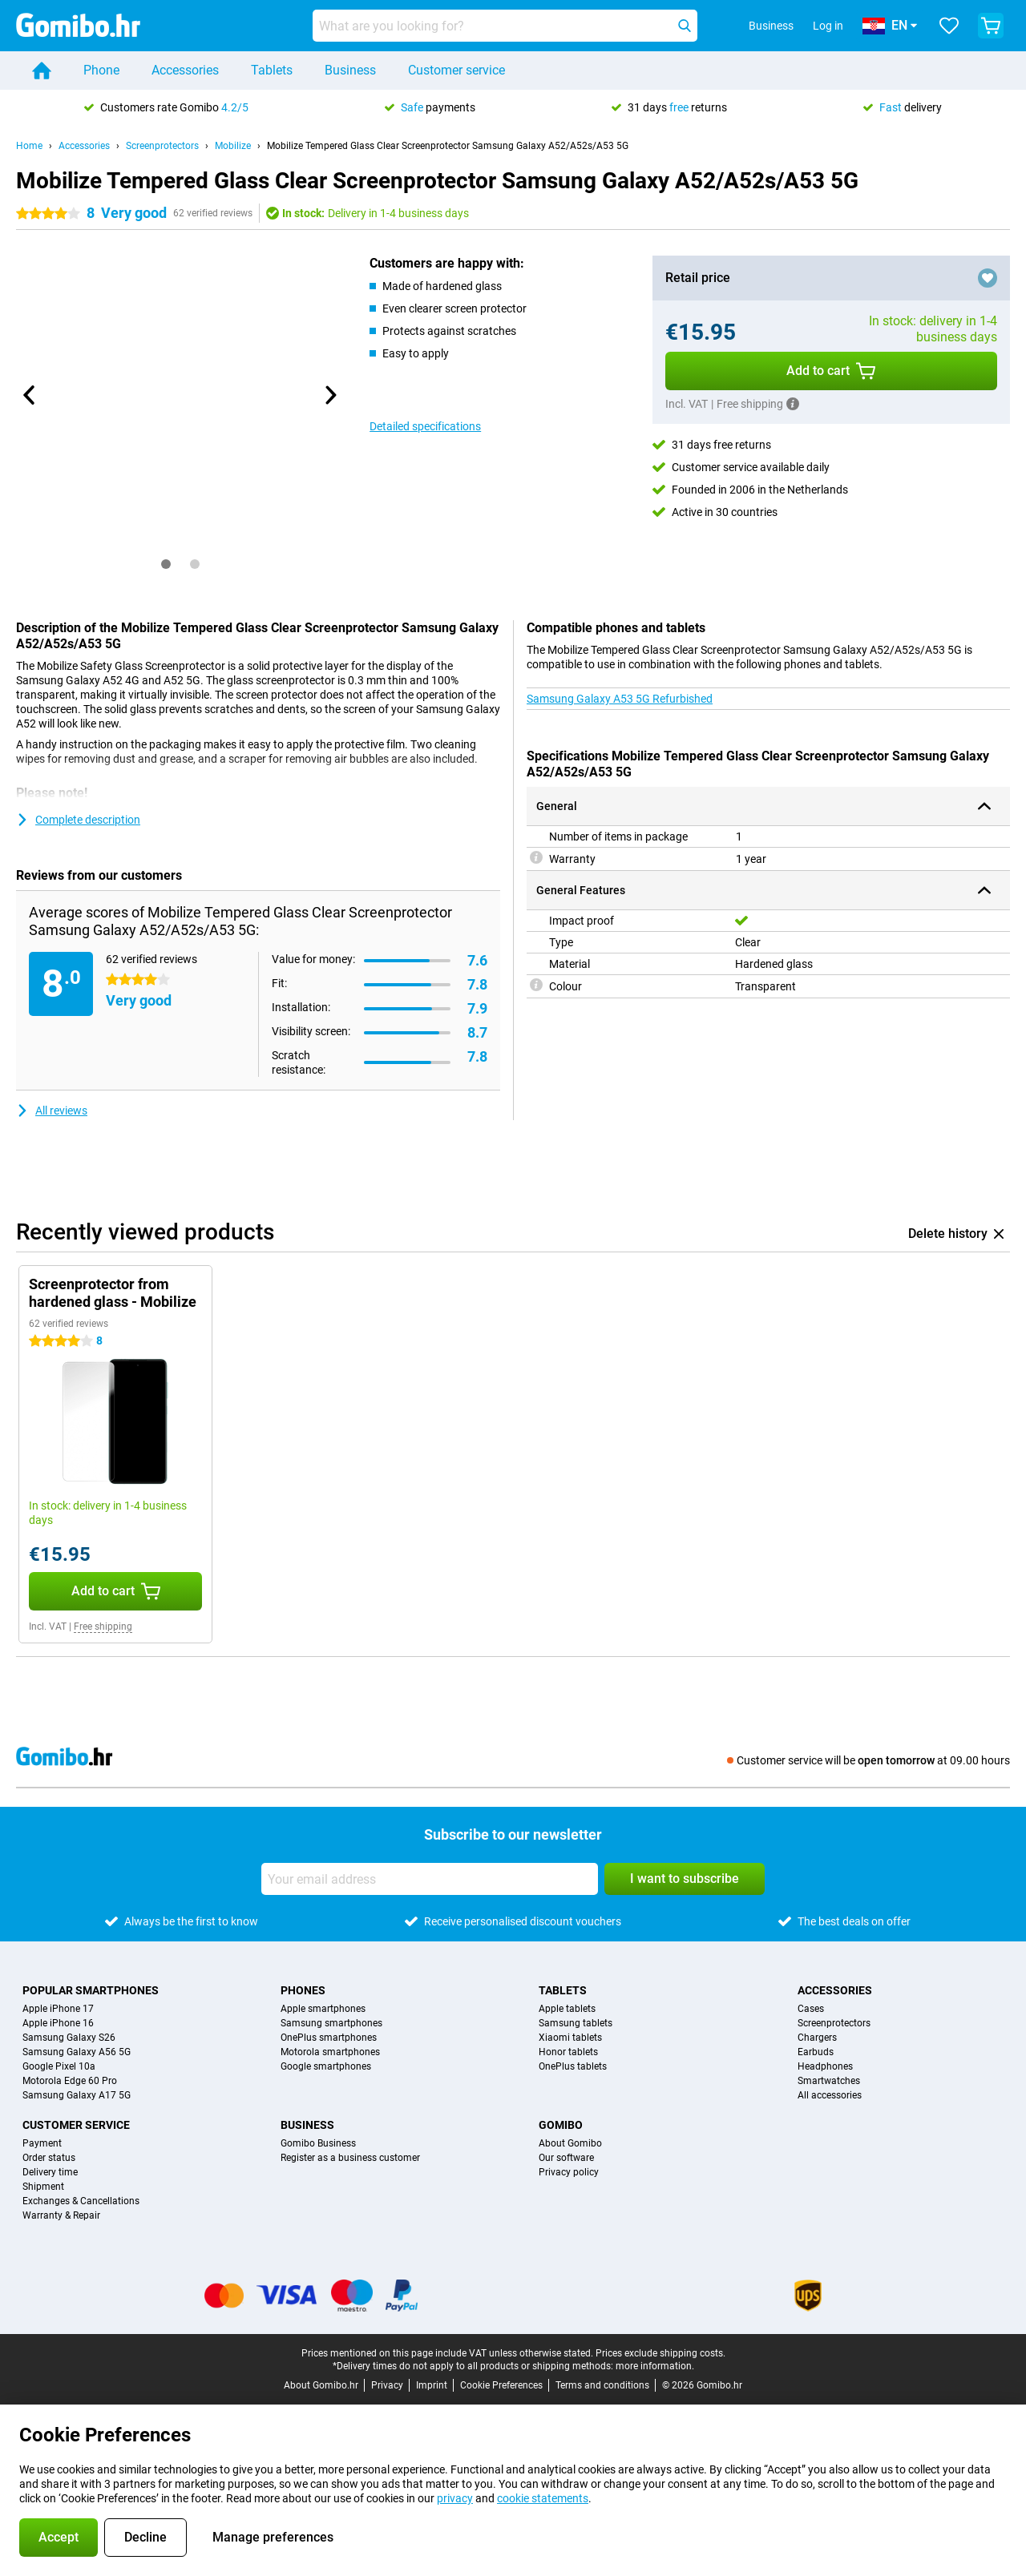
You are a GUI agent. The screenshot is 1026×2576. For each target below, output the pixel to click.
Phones (303, 1990)
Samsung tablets (575, 2023)
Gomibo (561, 2124)
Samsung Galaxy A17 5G (76, 2095)
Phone (101, 70)
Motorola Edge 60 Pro (69, 2080)
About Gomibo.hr (321, 2385)
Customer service (456, 70)
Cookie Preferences (501, 2385)
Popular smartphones (90, 1990)
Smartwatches (829, 2080)
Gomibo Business (318, 2143)
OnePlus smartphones (329, 2037)
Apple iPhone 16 (58, 2023)
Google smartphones (326, 2066)
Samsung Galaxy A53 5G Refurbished (620, 698)
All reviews (51, 1110)
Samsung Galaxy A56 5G (76, 2052)
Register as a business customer (350, 2157)
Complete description (78, 819)
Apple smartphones (323, 2008)
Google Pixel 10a (58, 2066)
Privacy (387, 2385)
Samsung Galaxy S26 (68, 2037)
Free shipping (103, 1626)
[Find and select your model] (505, 26)
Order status (48, 2157)
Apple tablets (567, 2008)
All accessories (830, 2095)
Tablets (272, 70)
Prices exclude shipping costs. (660, 2353)
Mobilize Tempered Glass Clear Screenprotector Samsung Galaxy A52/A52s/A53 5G (447, 145)
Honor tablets (568, 2052)
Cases (811, 2008)
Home (29, 145)
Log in (828, 25)
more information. (655, 2366)
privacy (455, 2498)
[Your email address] (429, 1879)
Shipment (43, 2186)
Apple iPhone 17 (58, 2008)
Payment (42, 2143)
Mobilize (233, 145)
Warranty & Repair (61, 2215)
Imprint (431, 2385)
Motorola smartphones (330, 2052)
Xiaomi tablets (570, 2037)
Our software (566, 2157)
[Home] (41, 70)
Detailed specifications (425, 426)
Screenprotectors (162, 145)
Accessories (185, 70)
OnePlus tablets (573, 2066)
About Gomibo (570, 2143)
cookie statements (542, 2498)
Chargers (817, 2037)
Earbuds (816, 2052)
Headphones (825, 2066)
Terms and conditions (602, 2385)
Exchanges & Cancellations (80, 2201)
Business (350, 70)
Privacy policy (569, 2172)
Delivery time (50, 2172)
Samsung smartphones (331, 2023)
